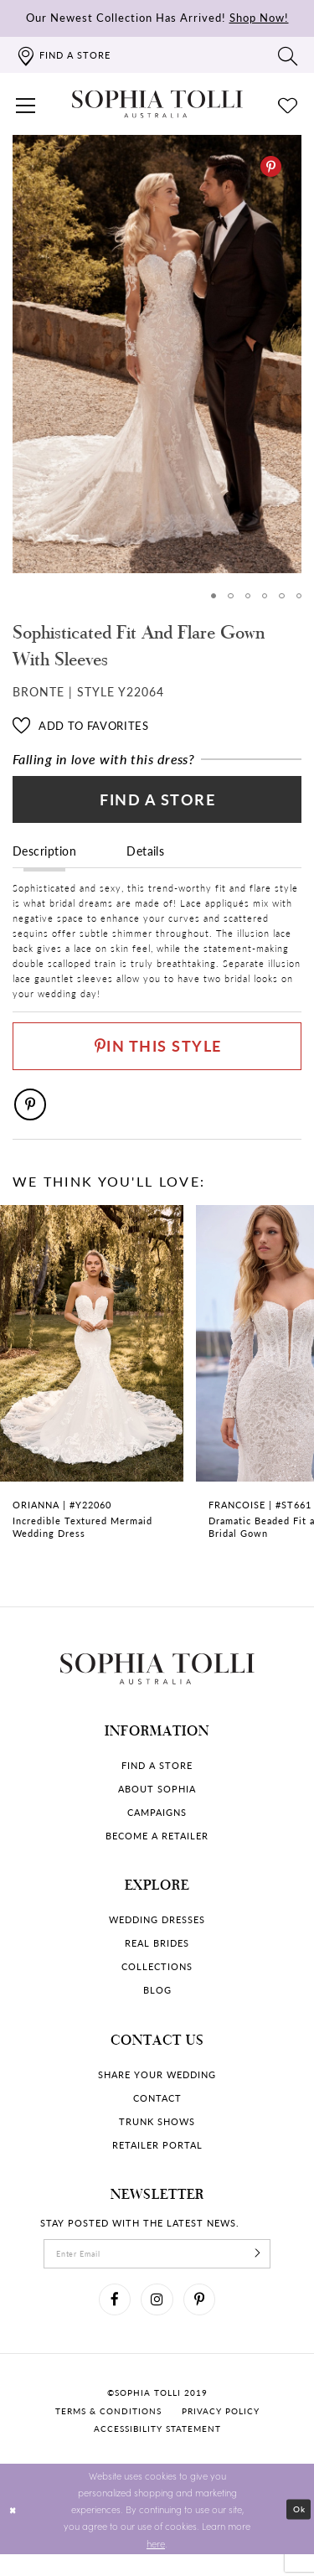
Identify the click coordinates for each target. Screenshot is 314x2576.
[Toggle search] (288, 55)
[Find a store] (63, 55)
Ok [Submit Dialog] (298, 2530)
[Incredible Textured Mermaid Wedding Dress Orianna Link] (91, 1397)
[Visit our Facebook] (112, 2318)
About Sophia (157, 1804)
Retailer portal (157, 2160)
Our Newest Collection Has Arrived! (157, 17)
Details (145, 857)
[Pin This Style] (157, 1056)
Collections (157, 1981)
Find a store (157, 1780)
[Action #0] (157, 353)
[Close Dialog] (14, 2531)
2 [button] (228, 596)
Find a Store (158, 803)
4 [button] (263, 596)
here (156, 2564)
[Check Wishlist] (288, 104)
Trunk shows (157, 2136)
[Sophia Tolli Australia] (157, 104)
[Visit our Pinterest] (202, 2318)
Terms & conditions (108, 2432)
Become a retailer (157, 1850)
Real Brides (157, 1958)
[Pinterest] (270, 166)
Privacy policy (221, 2432)
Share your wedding (157, 2089)
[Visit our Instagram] (157, 2318)
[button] (26, 104)
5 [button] (281, 596)
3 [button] (246, 596)
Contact (157, 2113)
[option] (157, 353)
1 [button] (211, 596)
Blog (157, 2005)
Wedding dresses (157, 1934)
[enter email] (157, 2270)
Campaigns (157, 1827)
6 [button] (298, 596)
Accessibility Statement (157, 2450)
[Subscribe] (268, 2270)
